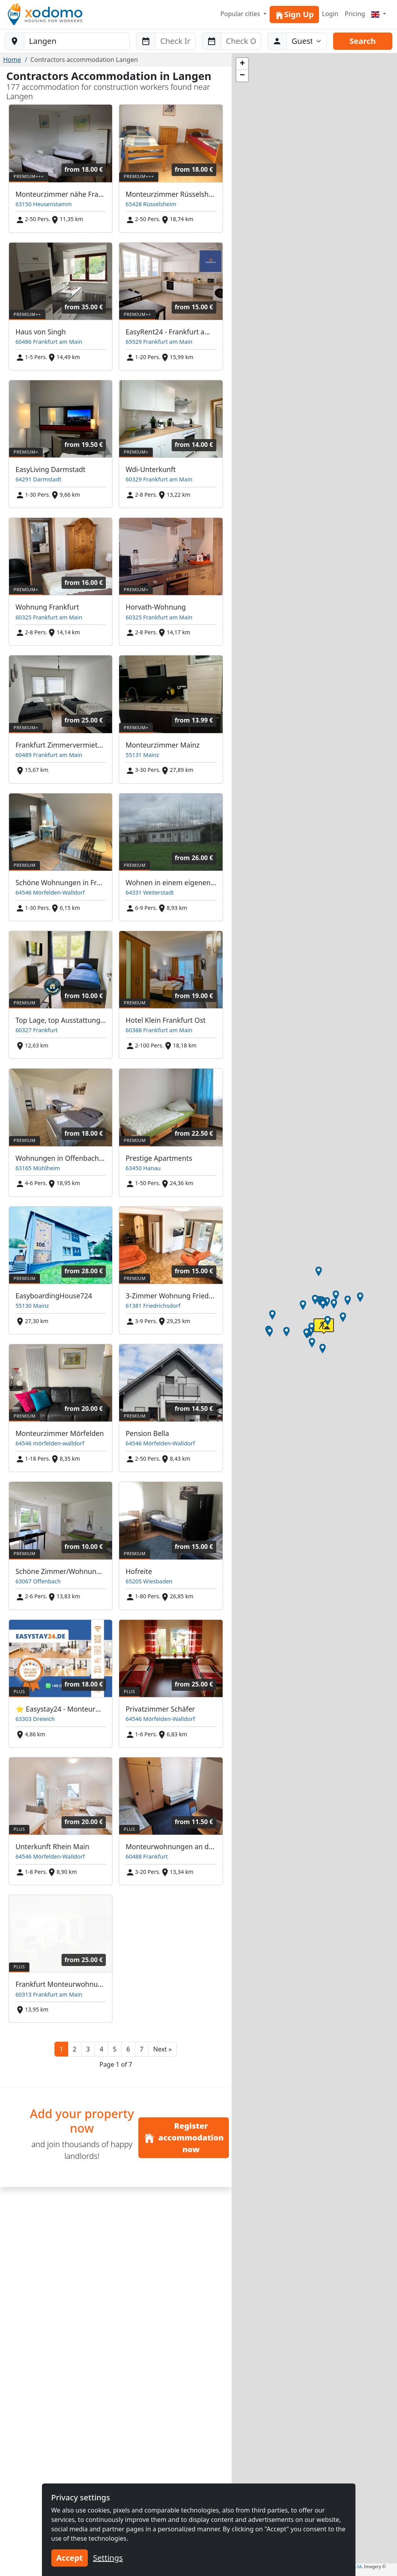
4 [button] (101, 2049)
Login (330, 13)
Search (363, 41)
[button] (162, 2049)
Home (12, 59)
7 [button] (141, 2049)
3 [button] (88, 2049)
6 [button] (128, 2049)
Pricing (354, 13)
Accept (69, 2557)
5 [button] (114, 2049)
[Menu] (378, 14)
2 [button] (74, 2049)
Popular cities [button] (241, 13)
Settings (108, 2557)
